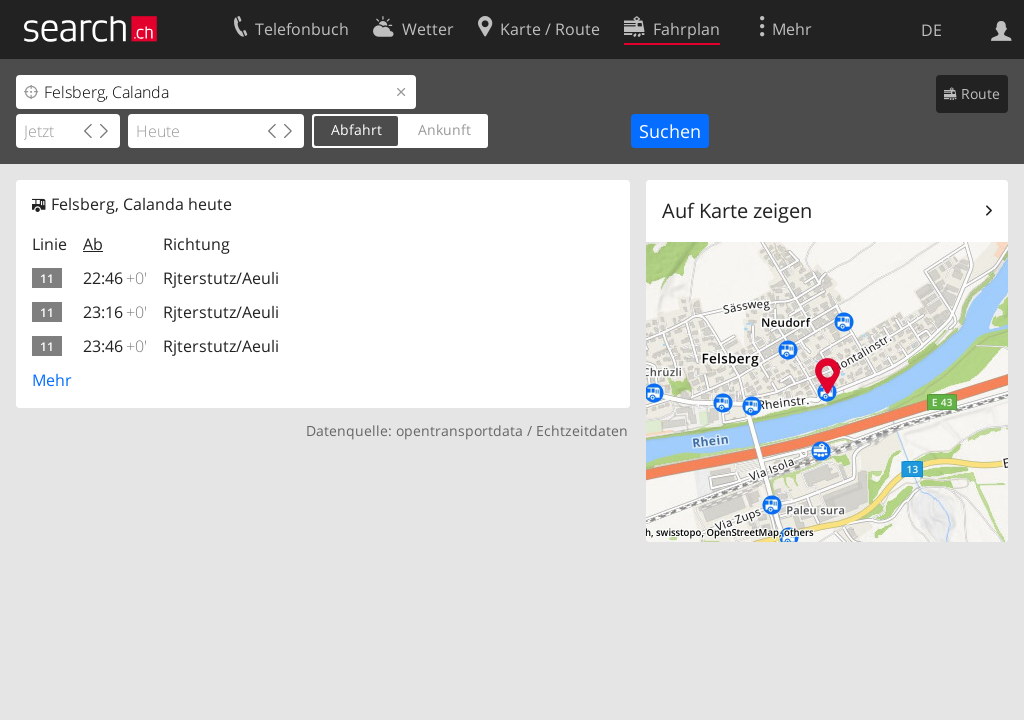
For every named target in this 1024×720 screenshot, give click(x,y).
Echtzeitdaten (582, 430)
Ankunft (444, 129)
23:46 (115, 346)
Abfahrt (356, 129)
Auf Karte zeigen (737, 210)
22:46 (115, 278)
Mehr (52, 380)
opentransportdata (459, 430)
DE (931, 30)
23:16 (115, 312)
